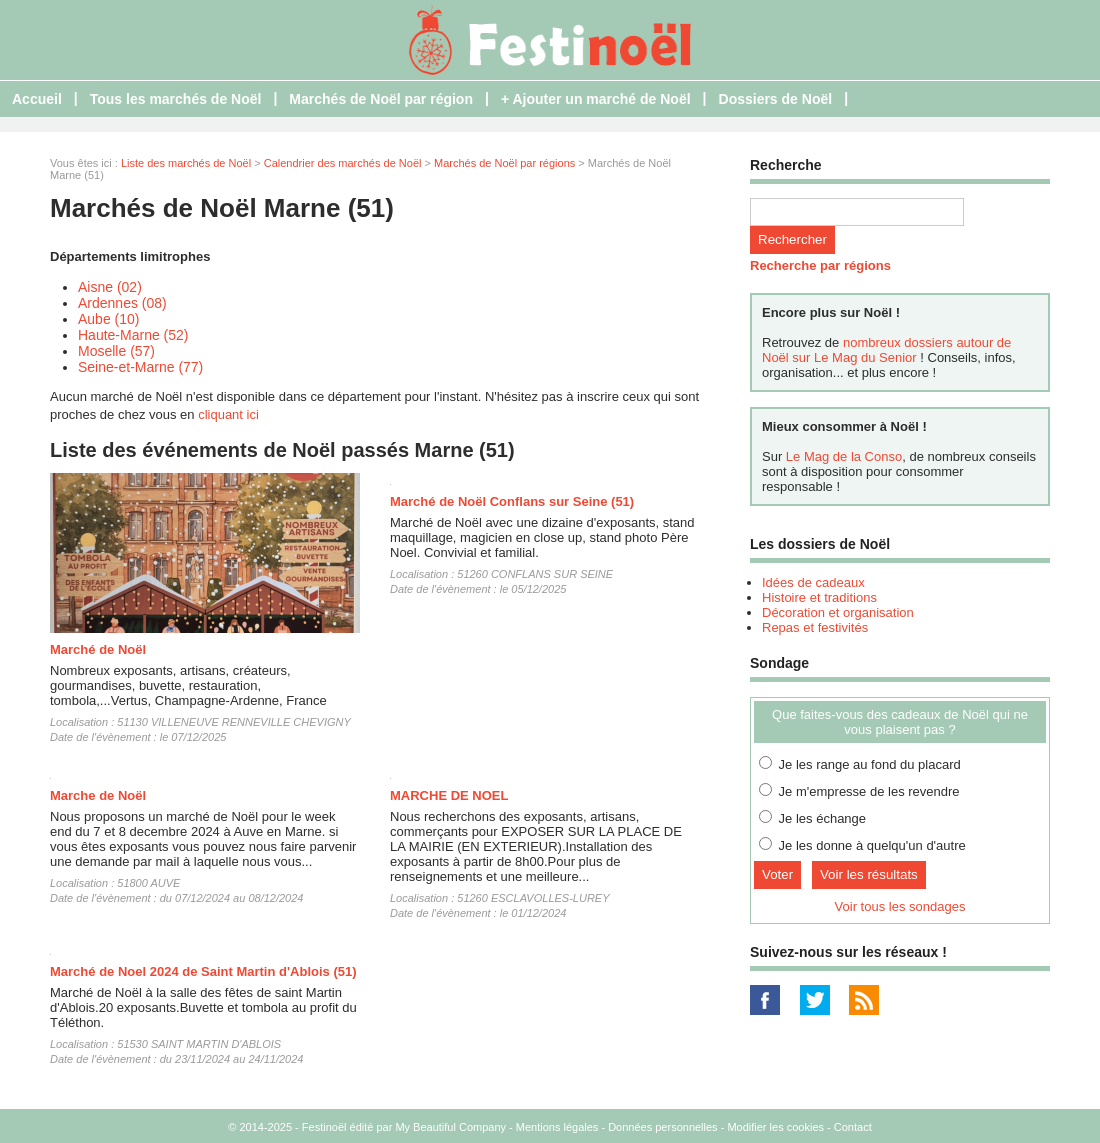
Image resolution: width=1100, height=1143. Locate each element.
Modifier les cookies (775, 1127)
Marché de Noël (98, 649)
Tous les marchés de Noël (176, 99)
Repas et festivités (815, 627)
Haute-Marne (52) (133, 335)
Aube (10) (108, 319)
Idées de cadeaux (813, 582)
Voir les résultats (869, 874)
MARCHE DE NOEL (449, 795)
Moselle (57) (116, 351)
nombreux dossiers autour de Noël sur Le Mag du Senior (886, 350)
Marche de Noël (98, 795)
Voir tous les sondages (900, 906)
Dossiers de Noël (776, 99)
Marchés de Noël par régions (504, 163)
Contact (853, 1127)
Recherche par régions (820, 265)
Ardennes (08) (122, 303)
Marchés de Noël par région (381, 99)
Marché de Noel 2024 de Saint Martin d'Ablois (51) (203, 971)
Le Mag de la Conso (844, 456)
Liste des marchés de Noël (186, 163)
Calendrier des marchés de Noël (343, 163)
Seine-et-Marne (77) (140, 367)
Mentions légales (557, 1127)
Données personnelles (662, 1127)
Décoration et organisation (838, 612)
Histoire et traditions (819, 597)
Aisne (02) (110, 287)
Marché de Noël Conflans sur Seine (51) (512, 501)
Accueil (37, 99)
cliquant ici (228, 414)
